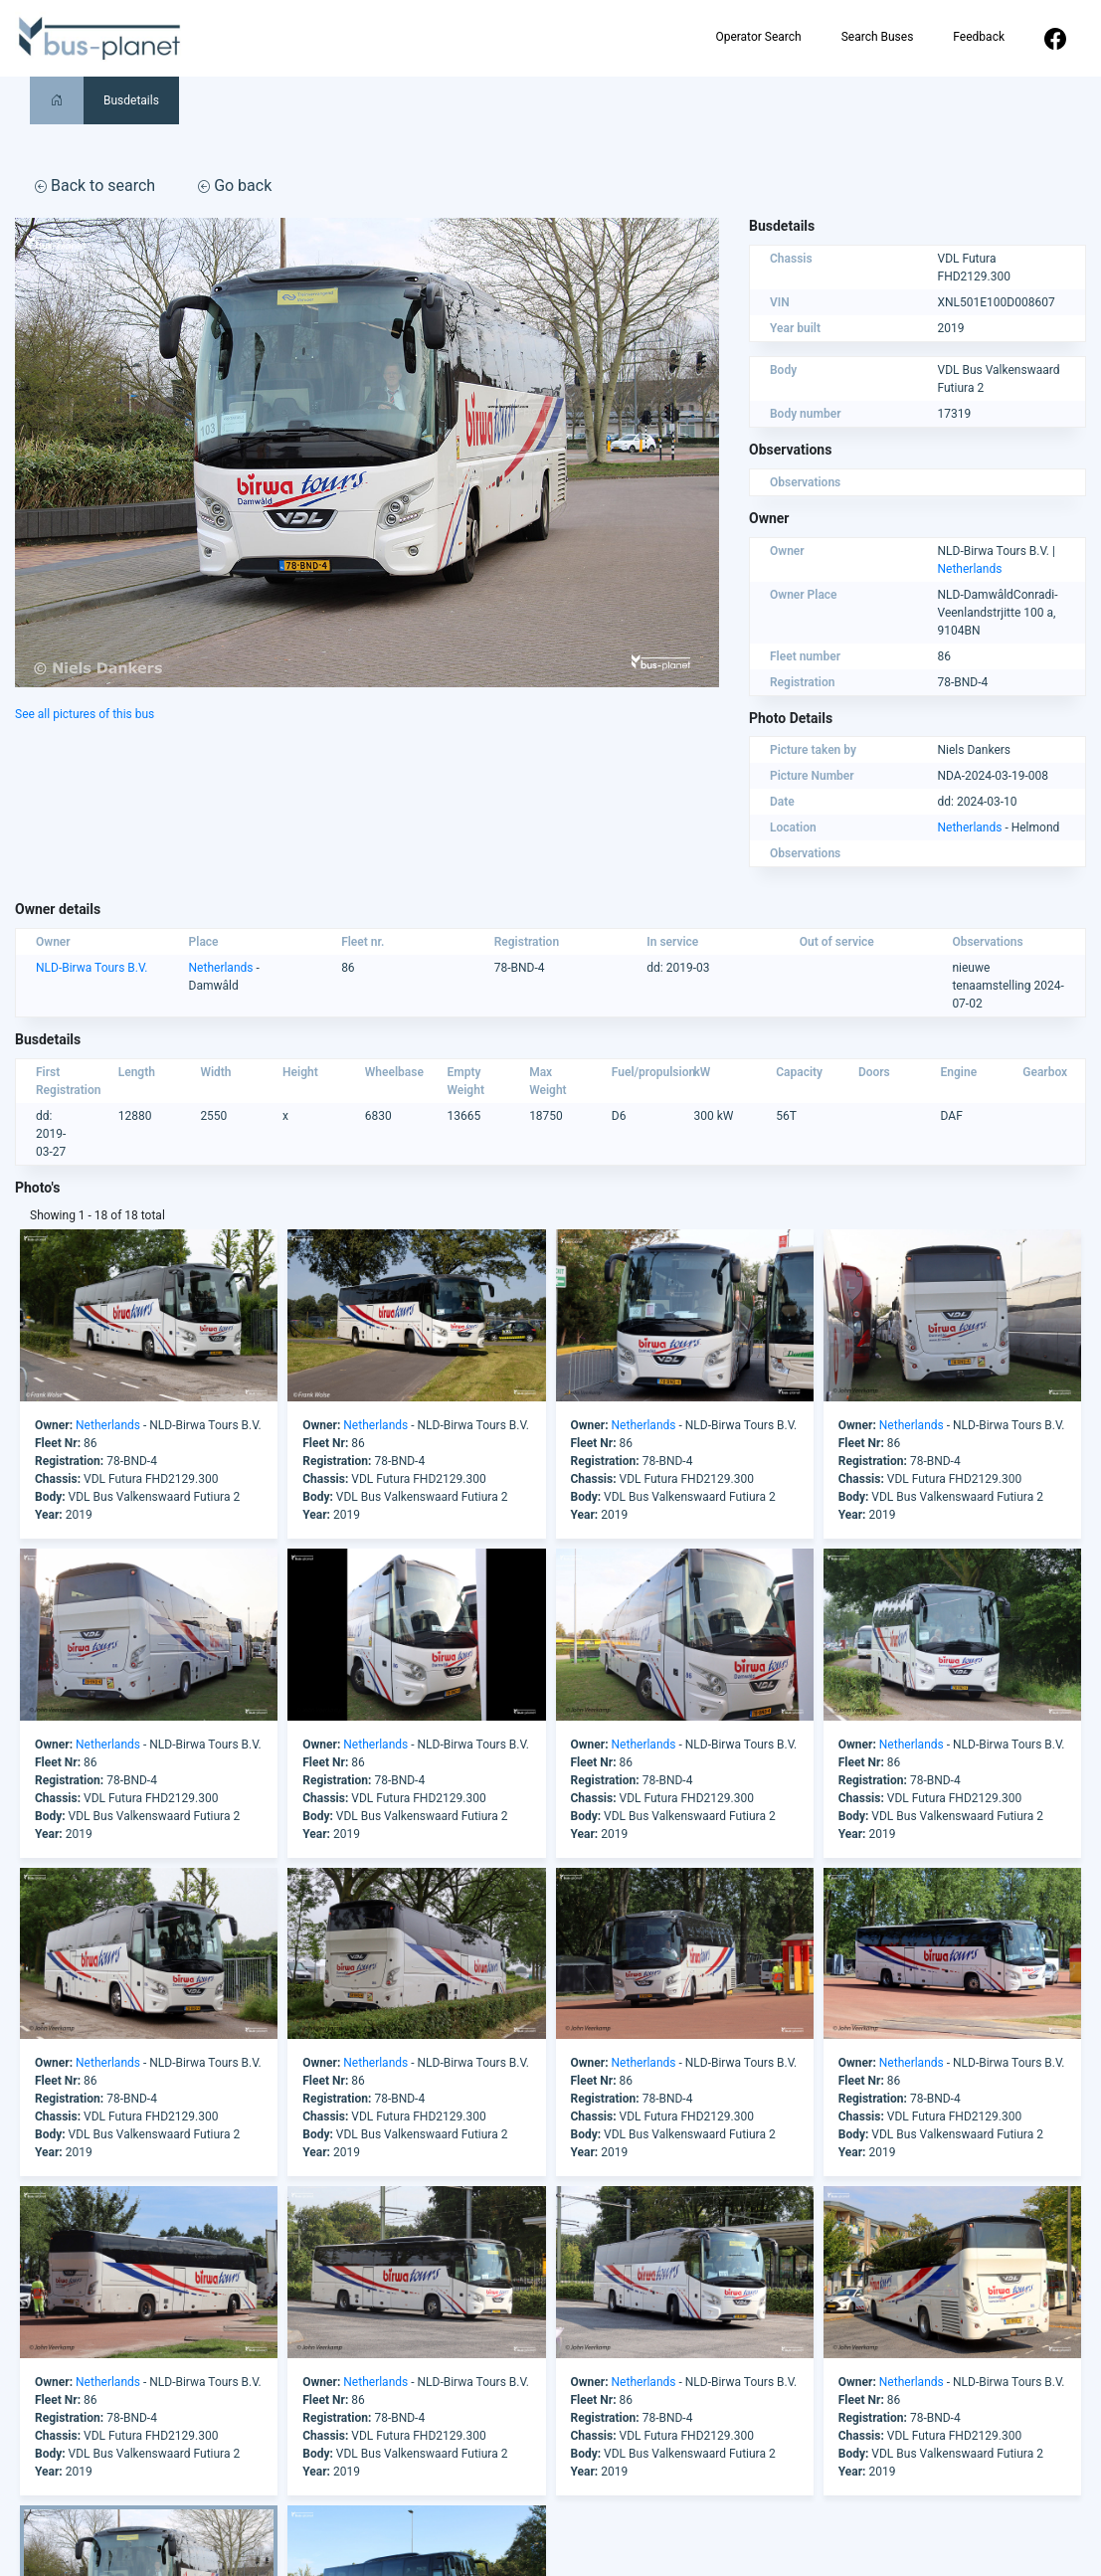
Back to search (95, 185)
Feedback (979, 37)
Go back (235, 185)
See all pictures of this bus (84, 714)
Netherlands (970, 569)
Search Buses (877, 37)
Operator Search (758, 37)
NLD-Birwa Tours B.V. (91, 968)
